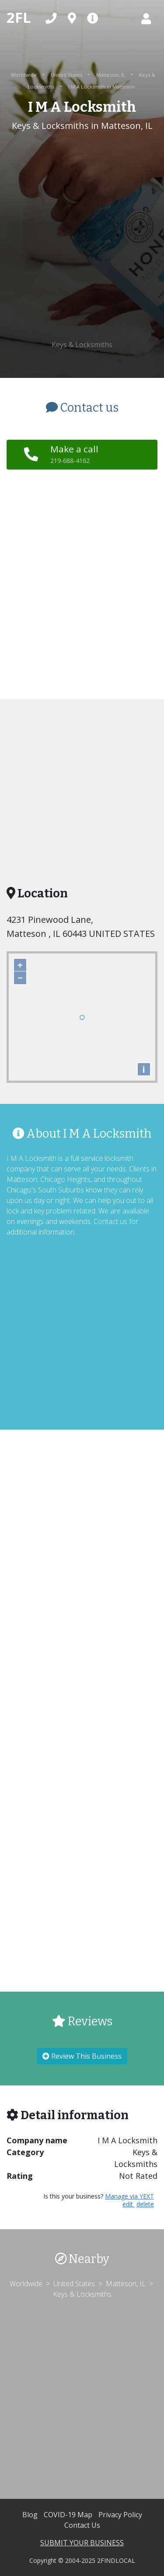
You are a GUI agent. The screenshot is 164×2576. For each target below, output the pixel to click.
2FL (19, 17)
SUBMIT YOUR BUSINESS (82, 2543)
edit (128, 2204)
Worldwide (24, 74)
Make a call (74, 454)
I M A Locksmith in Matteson (101, 86)
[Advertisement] (82, 236)
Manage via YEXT (129, 2196)
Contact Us (82, 2525)
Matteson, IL (111, 74)
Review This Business (82, 2056)
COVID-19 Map (69, 2514)
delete (145, 2204)
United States (67, 74)
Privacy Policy (120, 2514)
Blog (30, 2514)
